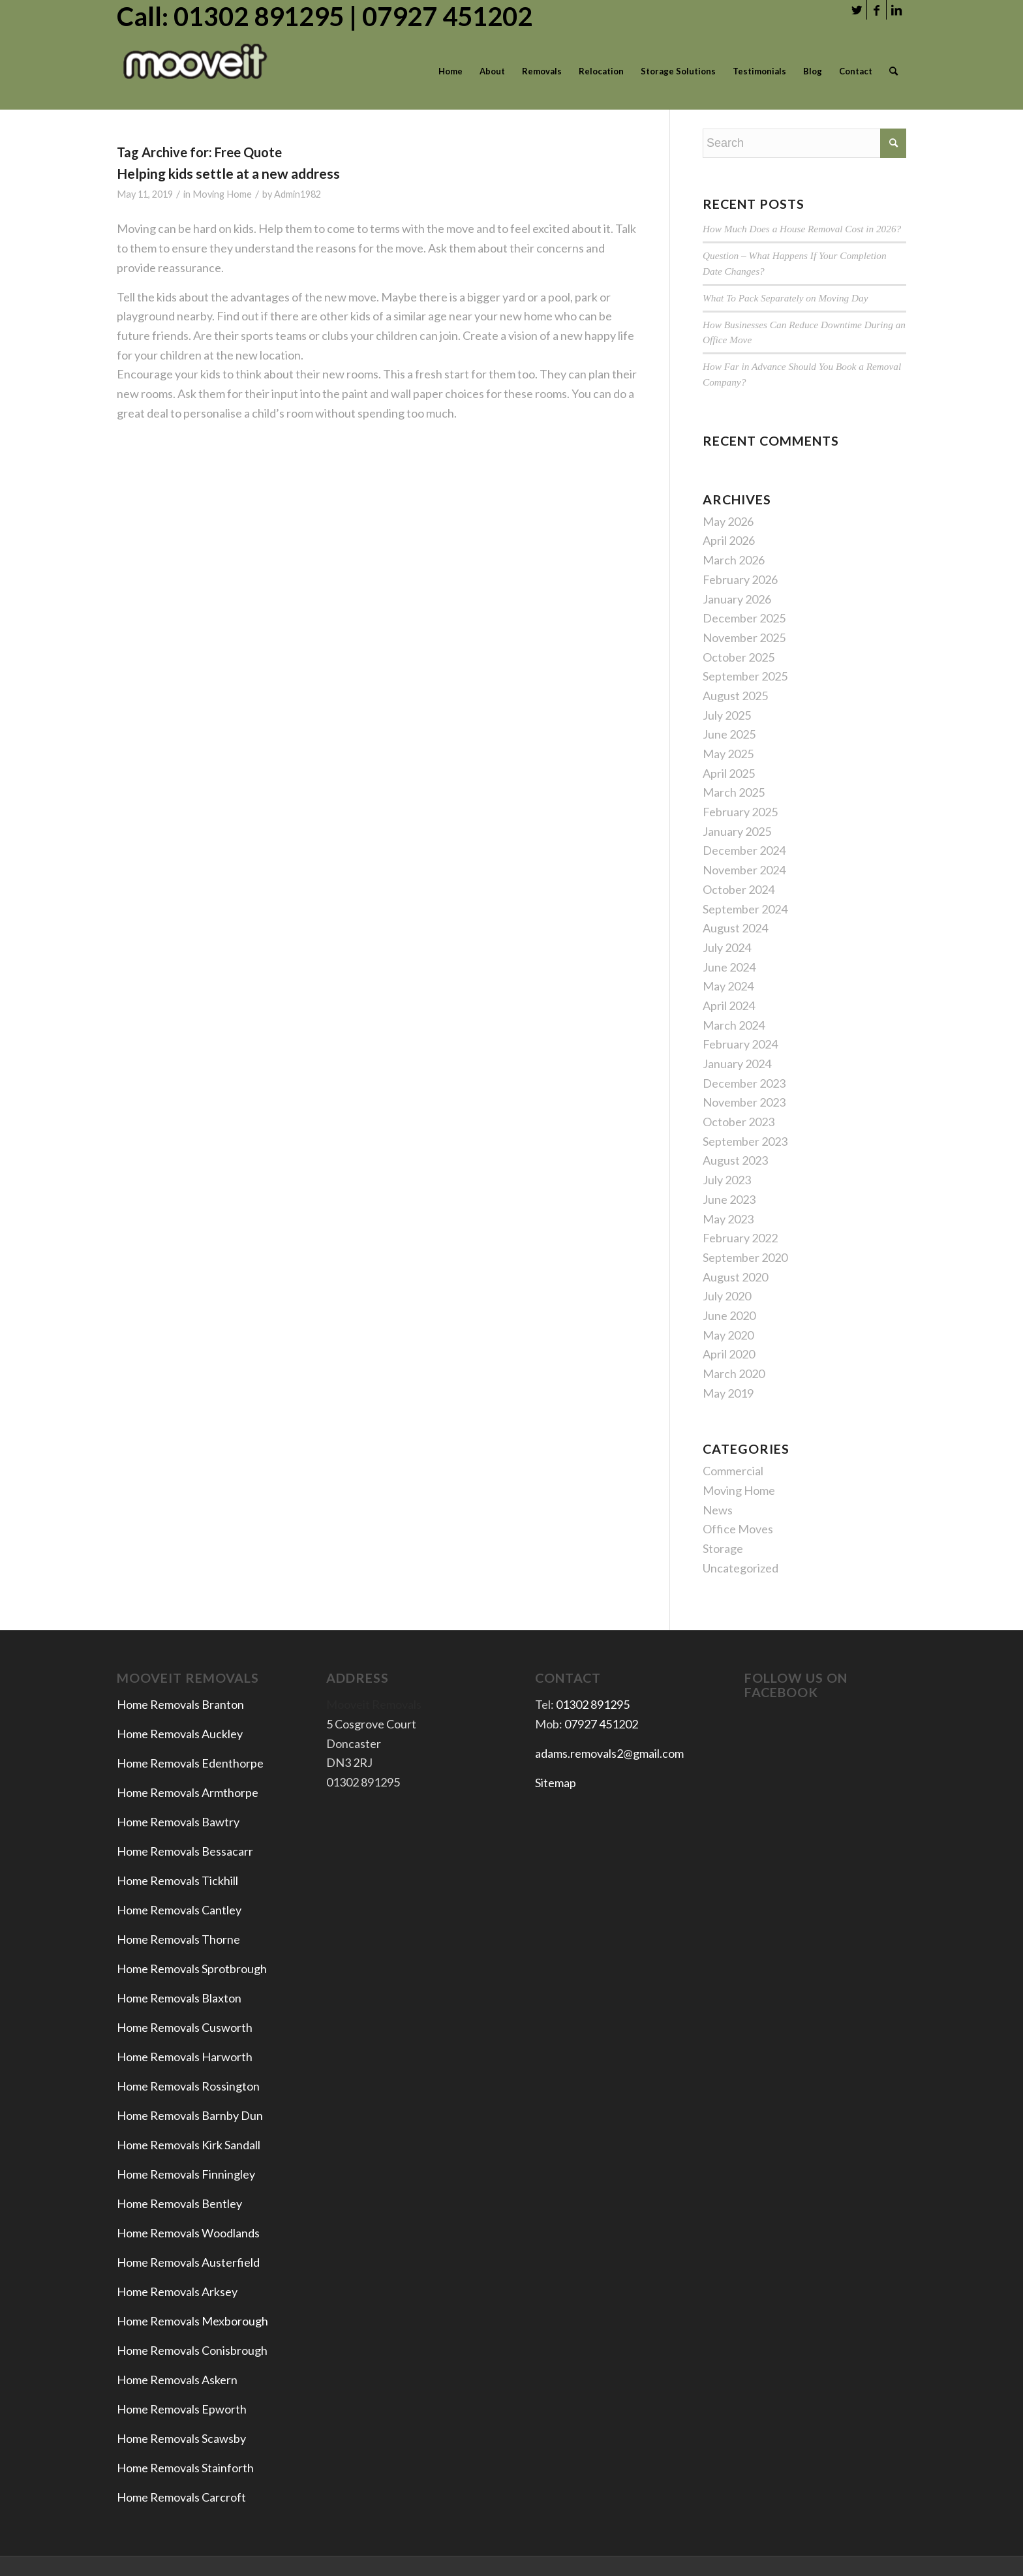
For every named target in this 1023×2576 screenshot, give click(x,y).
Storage (723, 1548)
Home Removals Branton (180, 1704)
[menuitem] (450, 71)
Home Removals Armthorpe (187, 1792)
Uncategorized (740, 1568)
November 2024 (744, 870)
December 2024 (744, 850)
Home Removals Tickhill (177, 1880)
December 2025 (744, 618)
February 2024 (740, 1044)
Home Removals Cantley (179, 1910)
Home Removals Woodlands (188, 2233)
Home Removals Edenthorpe (190, 1763)
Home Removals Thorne (178, 1939)
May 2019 (728, 1393)
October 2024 (738, 889)
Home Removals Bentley (179, 2203)
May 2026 (728, 521)
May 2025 (728, 753)
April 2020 (729, 1354)
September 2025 (745, 676)
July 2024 (727, 947)
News (718, 1510)
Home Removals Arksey (177, 2291)
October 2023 (738, 1121)
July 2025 (727, 715)
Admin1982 (297, 194)
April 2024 (729, 1005)
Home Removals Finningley (187, 2174)
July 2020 (727, 1296)
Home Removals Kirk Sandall (188, 2145)
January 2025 (737, 831)
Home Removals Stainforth (185, 2468)
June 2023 (729, 1199)
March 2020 (734, 1373)
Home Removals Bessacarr (185, 1851)
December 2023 (744, 1083)
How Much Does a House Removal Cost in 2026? (802, 228)
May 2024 (728, 986)
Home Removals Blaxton (179, 1998)
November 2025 (744, 637)
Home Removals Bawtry (178, 1822)
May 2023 (728, 1219)
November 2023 (744, 1102)
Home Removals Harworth (184, 2056)
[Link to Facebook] (876, 10)
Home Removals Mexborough (192, 2321)
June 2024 (729, 967)
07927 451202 (601, 1724)
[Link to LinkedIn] (896, 10)
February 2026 (740, 579)
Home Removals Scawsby (181, 2438)
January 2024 (737, 1063)
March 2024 (734, 1025)
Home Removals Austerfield (189, 2262)
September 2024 (745, 909)
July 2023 (727, 1180)
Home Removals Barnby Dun (190, 2115)
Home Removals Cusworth (184, 2027)
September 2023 (745, 1141)
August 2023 (735, 1160)
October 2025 (738, 657)
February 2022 (740, 1238)
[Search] (893, 71)
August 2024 (735, 928)
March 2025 (734, 792)
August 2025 (735, 695)
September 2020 (745, 1257)
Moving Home (222, 194)
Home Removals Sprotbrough (192, 1968)
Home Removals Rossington (188, 2086)
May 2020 (728, 1335)
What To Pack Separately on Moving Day (785, 297)
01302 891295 (593, 1704)
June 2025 (729, 734)
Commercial (733, 1471)
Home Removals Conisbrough (192, 2350)
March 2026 (734, 560)
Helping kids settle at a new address (228, 173)
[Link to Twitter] (856, 10)
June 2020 (729, 1315)
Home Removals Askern (177, 2379)
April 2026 (729, 540)
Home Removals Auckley (180, 1733)
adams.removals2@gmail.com (609, 1753)
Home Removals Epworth (182, 2409)
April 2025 (729, 773)
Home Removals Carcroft (181, 2497)
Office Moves (738, 1529)
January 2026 (737, 599)
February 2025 (740, 812)
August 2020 (735, 1277)
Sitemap (555, 1782)
